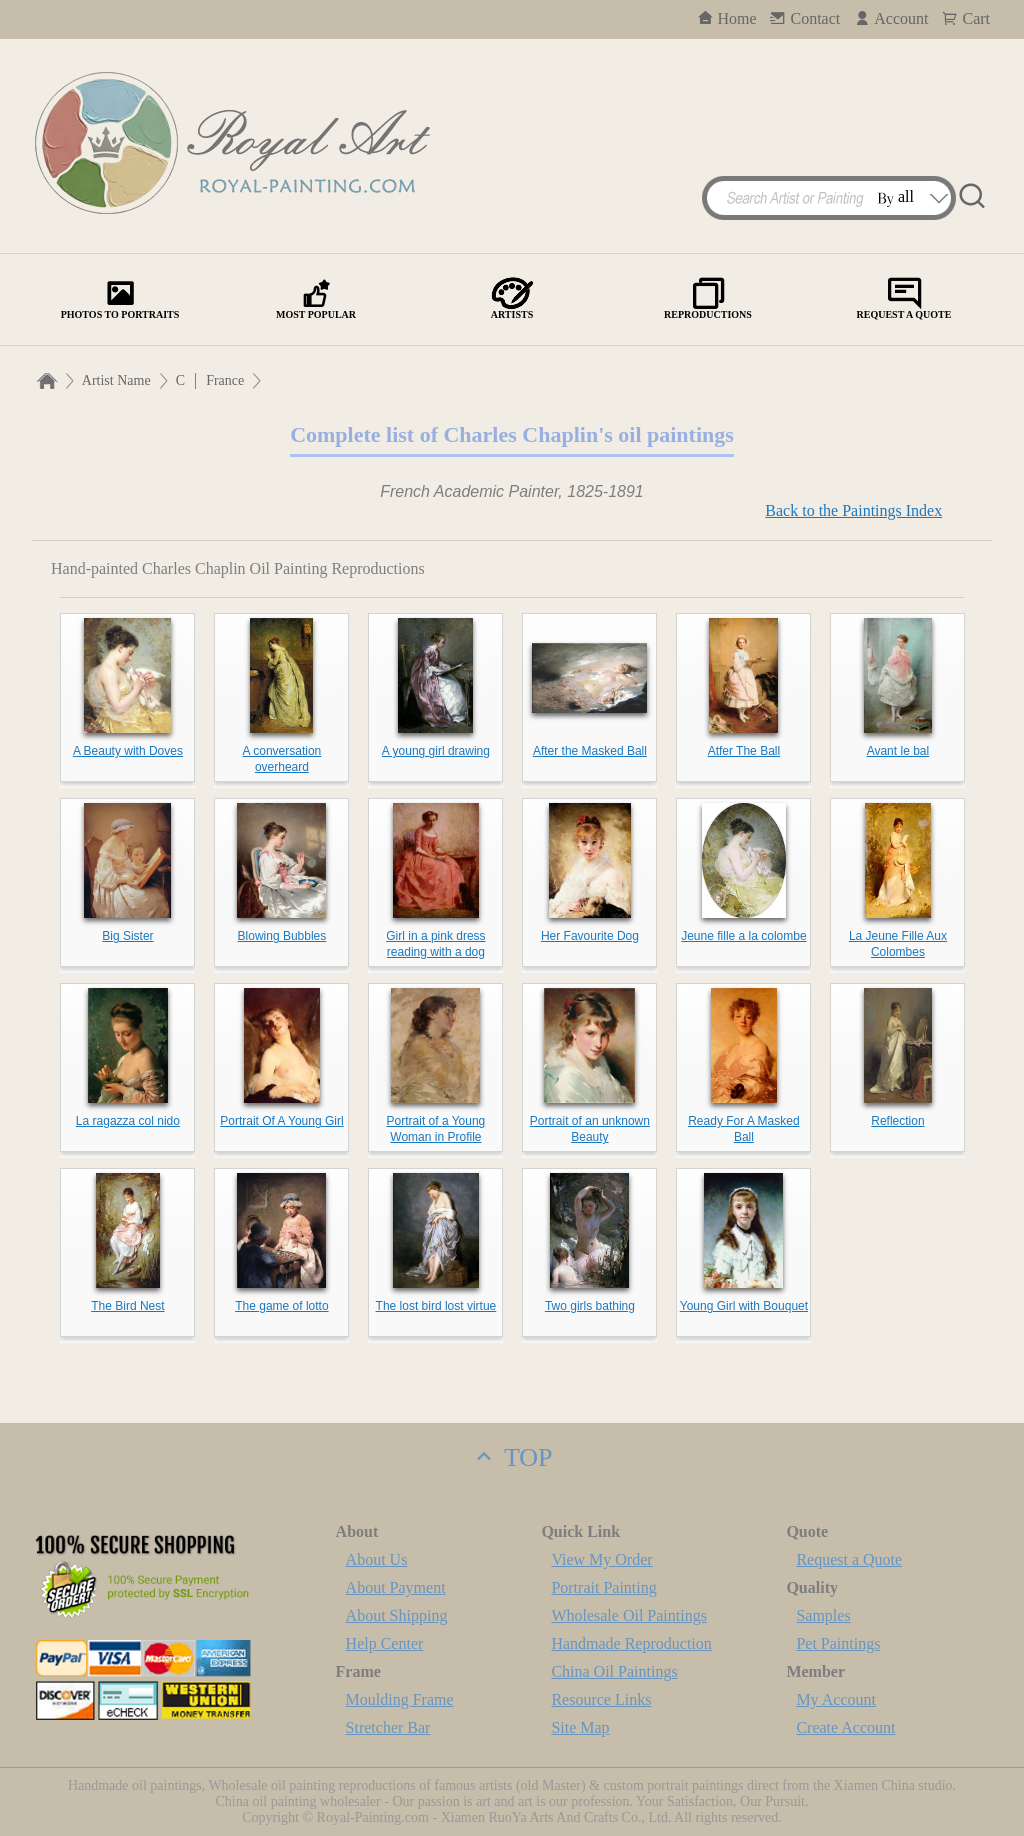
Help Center (385, 1643)
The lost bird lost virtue (436, 1306)
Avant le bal (898, 751)
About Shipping (397, 1615)
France (225, 380)
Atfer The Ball (744, 751)
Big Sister (127, 936)
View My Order (601, 1559)
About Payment (396, 1587)
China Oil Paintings (614, 1671)
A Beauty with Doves (128, 751)
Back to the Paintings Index (853, 510)
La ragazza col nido (128, 1121)
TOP (511, 1457)
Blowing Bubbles (282, 936)
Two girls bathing (590, 1306)
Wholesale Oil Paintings (629, 1615)
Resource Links (601, 1699)
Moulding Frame (400, 1699)
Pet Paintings (838, 1643)
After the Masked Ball (590, 751)
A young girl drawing (436, 751)
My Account (836, 1699)
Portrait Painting (603, 1587)
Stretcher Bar (388, 1727)
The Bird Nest (127, 1306)
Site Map (580, 1727)
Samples (823, 1615)
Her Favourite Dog (590, 936)
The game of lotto (281, 1306)
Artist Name (116, 380)
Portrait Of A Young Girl (281, 1121)
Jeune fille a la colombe (743, 936)
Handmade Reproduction (631, 1643)
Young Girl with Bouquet (744, 1306)
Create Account (845, 1727)
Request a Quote (849, 1559)
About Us (377, 1559)
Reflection (897, 1121)
